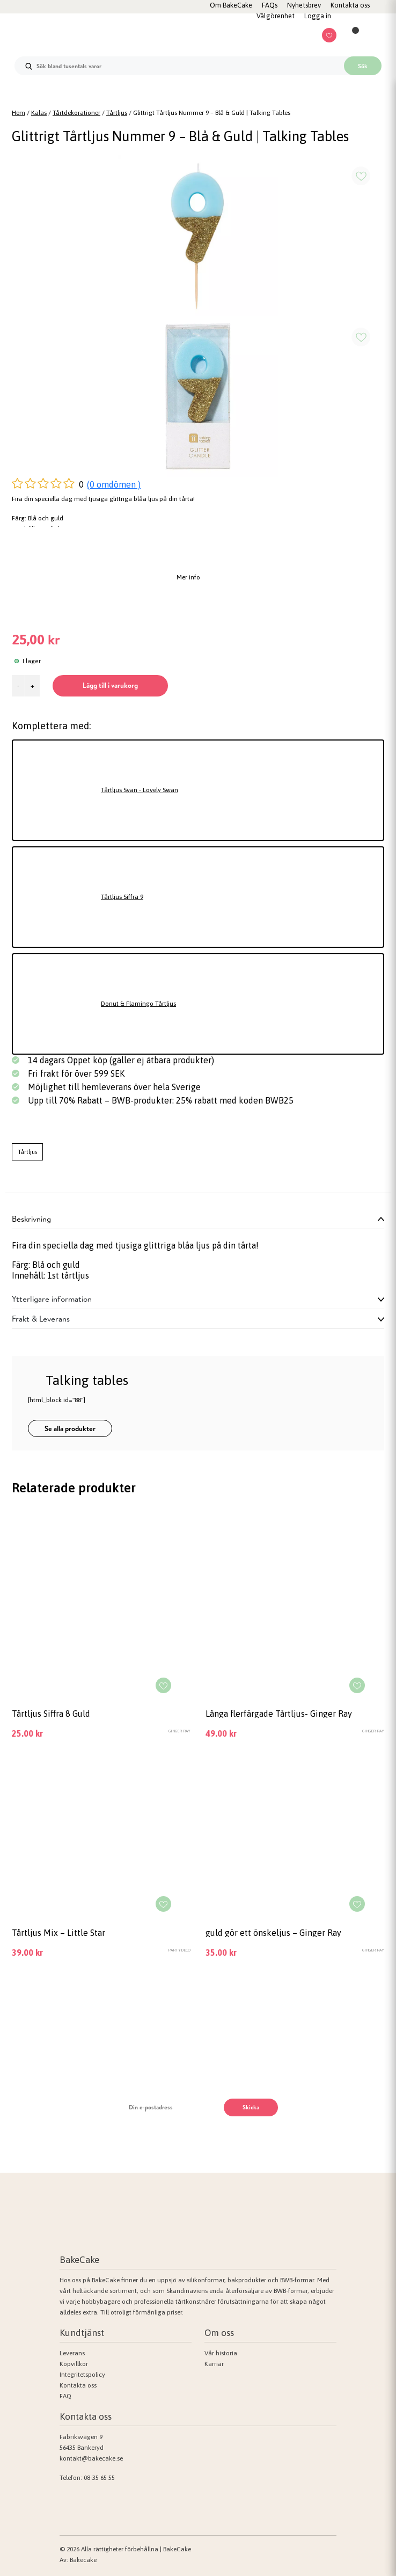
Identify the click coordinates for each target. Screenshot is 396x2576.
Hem (18, 113)
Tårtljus (116, 113)
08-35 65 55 (99, 2477)
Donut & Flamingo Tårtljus (138, 1003)
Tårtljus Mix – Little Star (58, 1932)
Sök (363, 66)
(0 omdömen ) (114, 484)
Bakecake (83, 2560)
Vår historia (220, 2353)
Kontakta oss (78, 2385)
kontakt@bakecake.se (91, 2458)
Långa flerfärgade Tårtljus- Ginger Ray (279, 1713)
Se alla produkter (70, 1428)
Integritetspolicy (82, 2374)
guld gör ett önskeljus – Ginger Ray (273, 1932)
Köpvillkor (74, 2364)
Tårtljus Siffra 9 (122, 897)
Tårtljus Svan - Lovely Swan (139, 790)
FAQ (65, 2396)
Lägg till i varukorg (110, 685)
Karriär (214, 2364)
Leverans (72, 2353)
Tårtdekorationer (76, 113)
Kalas (39, 113)
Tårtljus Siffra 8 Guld (51, 1713)
